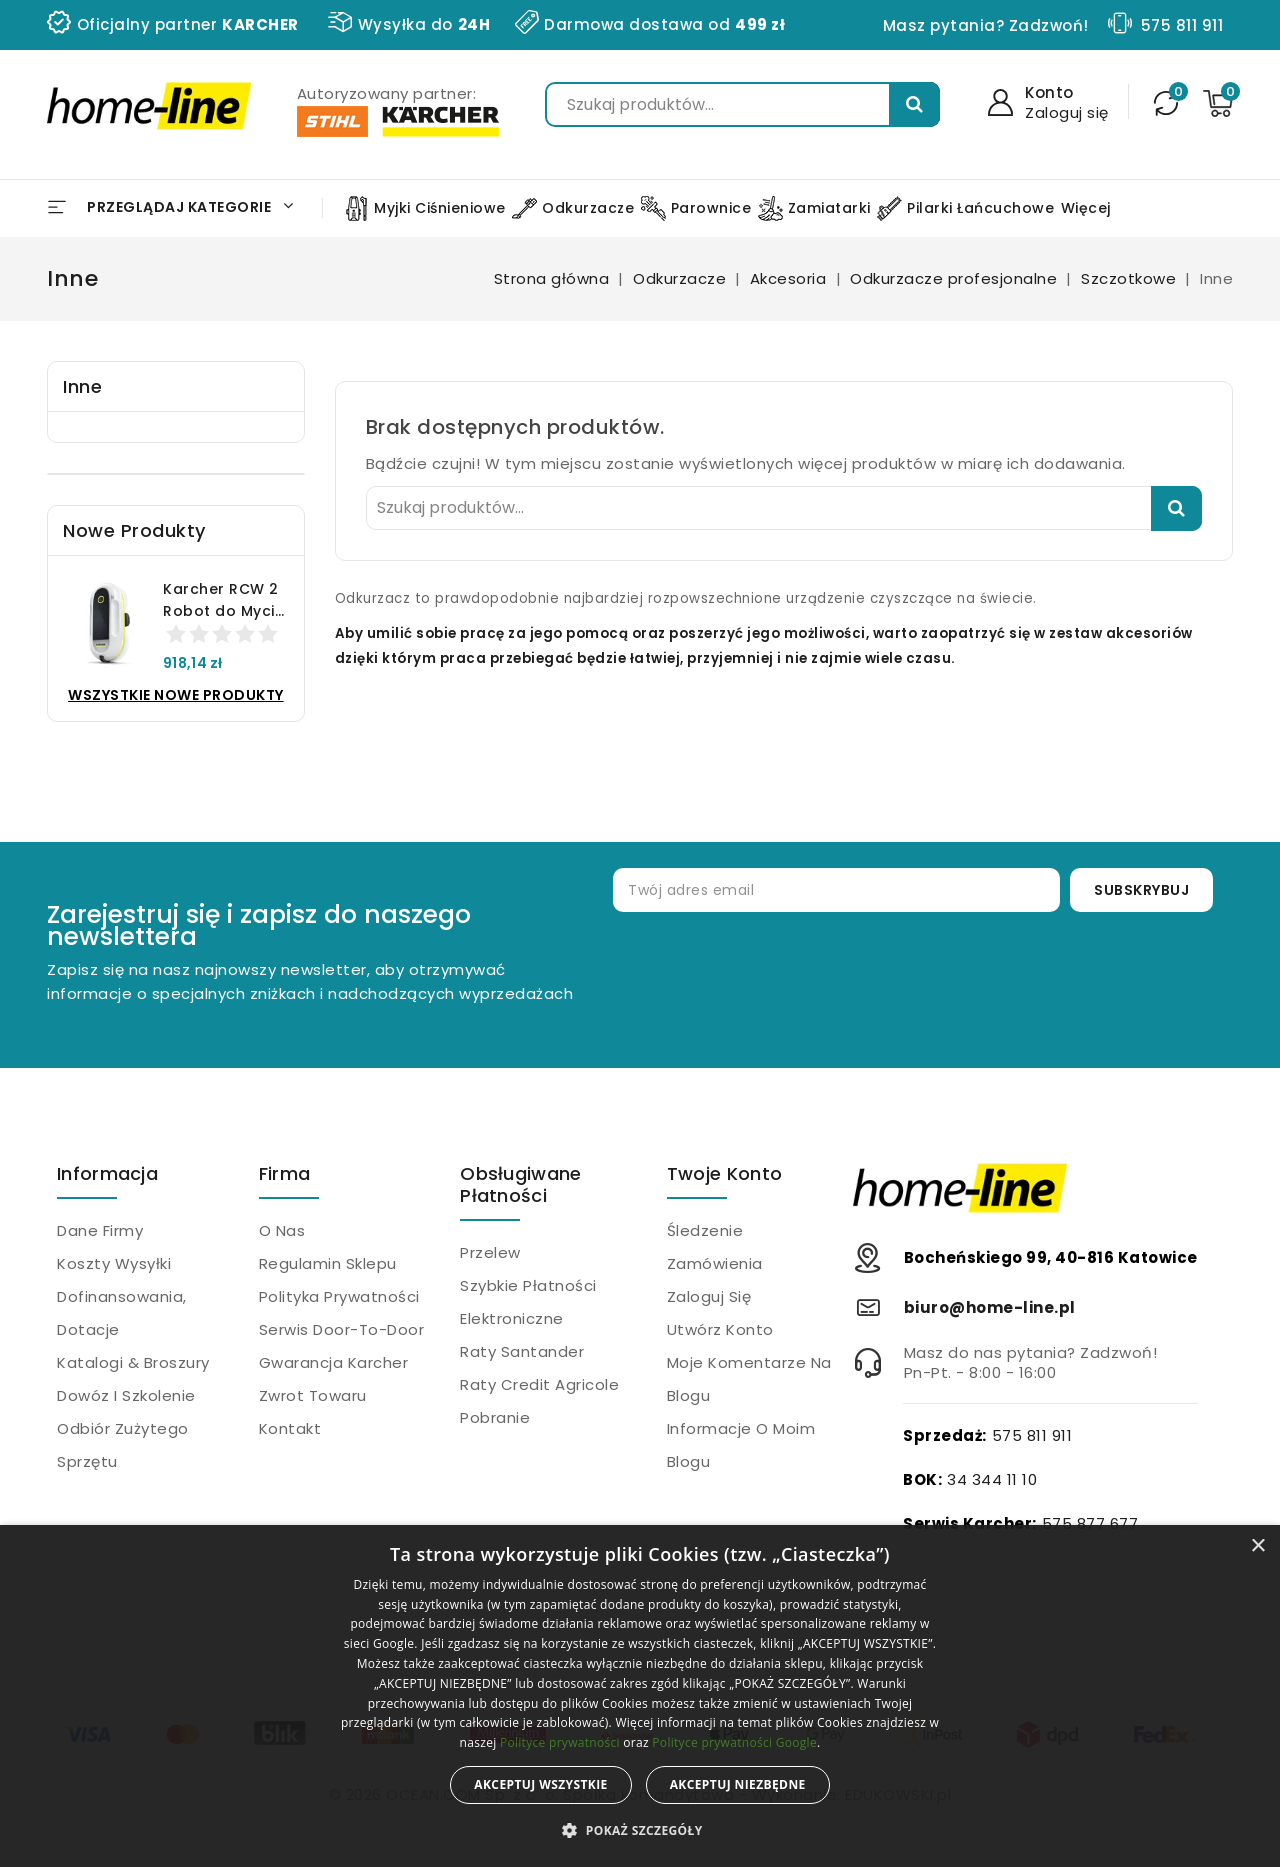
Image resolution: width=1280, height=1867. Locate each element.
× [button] (1257, 1546)
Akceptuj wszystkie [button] (540, 1784)
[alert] (640, 1696)
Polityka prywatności (339, 1296)
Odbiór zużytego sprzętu (123, 1445)
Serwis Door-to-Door (342, 1329)
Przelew (490, 1252)
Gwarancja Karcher (334, 1362)
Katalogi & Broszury (133, 1362)
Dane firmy (100, 1230)
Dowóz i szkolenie (126, 1395)
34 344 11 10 (992, 1479)
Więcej (1086, 208)
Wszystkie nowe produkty (176, 695)
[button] (639, 1831)
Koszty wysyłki (114, 1263)
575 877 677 (1090, 1523)
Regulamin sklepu (328, 1263)
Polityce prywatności (560, 1742)
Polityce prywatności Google (734, 1742)
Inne (82, 386)
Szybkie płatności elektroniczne (528, 1302)
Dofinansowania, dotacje (122, 1313)
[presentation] (920, 977)
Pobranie (495, 1417)
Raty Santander (522, 1351)
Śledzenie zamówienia (715, 1247)
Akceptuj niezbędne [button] (738, 1784)
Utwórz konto (720, 1329)
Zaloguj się (709, 1296)
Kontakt (290, 1428)
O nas (282, 1230)
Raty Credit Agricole (539, 1384)
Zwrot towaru (313, 1395)
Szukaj (914, 104)
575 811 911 (1182, 25)
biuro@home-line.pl (990, 1307)
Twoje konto (724, 1173)
